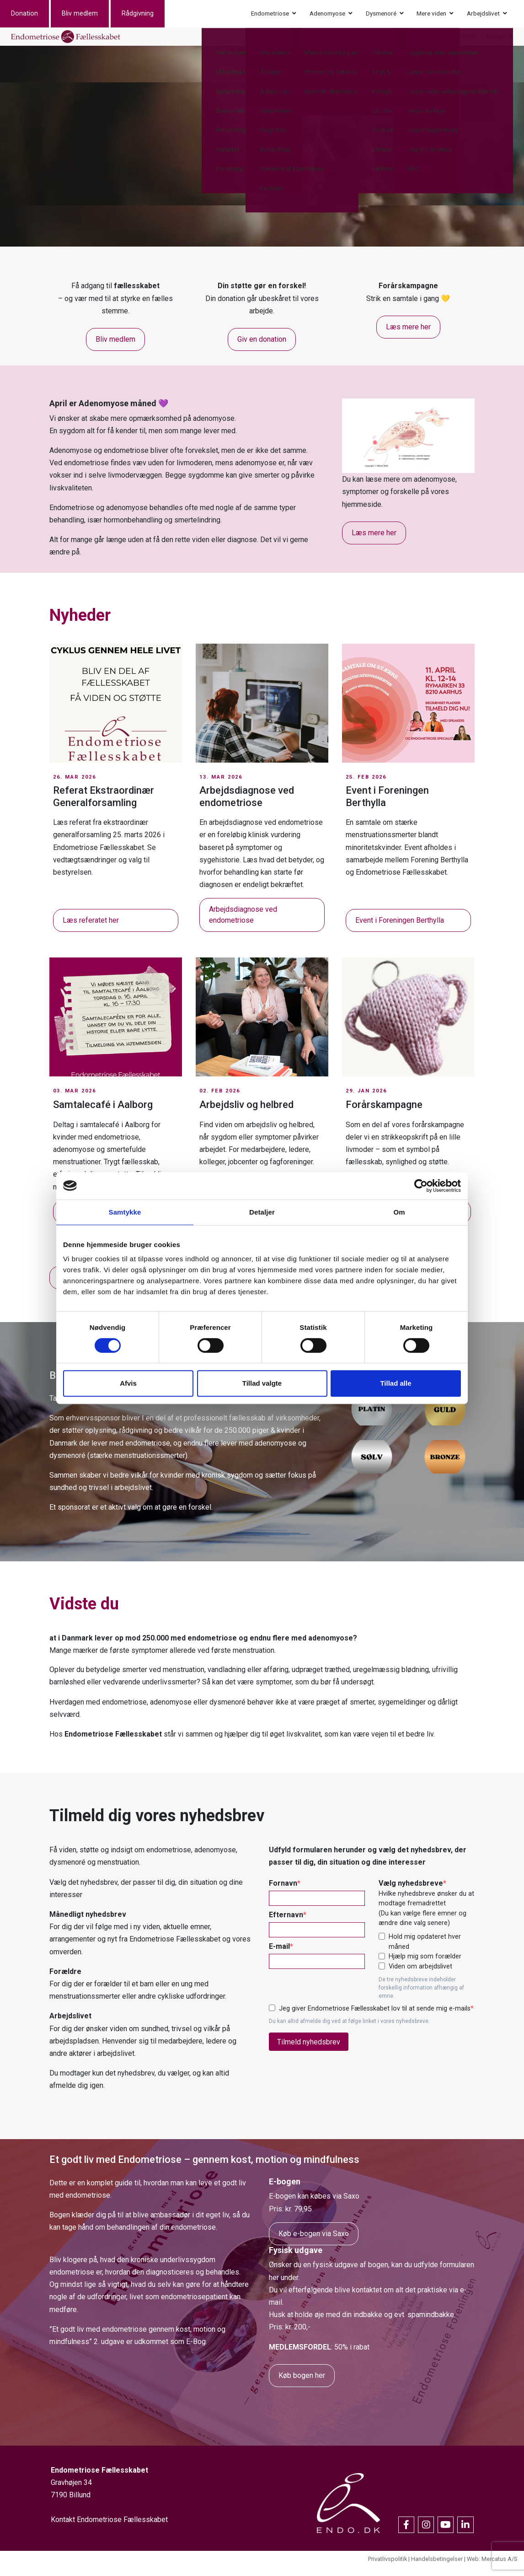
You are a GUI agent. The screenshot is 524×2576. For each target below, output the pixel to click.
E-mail (279, 1956)
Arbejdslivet (483, 16)
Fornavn (283, 1892)
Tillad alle (395, 1383)
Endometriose (270, 16)
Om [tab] (399, 1212)
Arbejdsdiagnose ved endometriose (243, 924)
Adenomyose (327, 16)
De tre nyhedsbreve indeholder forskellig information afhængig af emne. (421, 1996)
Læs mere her (408, 336)
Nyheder (417, 41)
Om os (387, 41)
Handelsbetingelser (437, 2568)
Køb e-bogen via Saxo (313, 2242)
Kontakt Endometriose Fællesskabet (109, 2529)
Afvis (128, 1383)
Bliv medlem (91, 16)
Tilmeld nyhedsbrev (308, 2051)
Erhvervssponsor (347, 41)
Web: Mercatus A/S (492, 2568)
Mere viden (431, 16)
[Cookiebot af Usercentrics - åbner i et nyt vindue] (421, 1186)
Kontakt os (499, 41)
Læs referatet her (91, 929)
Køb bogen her (301, 2384)
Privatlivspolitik (387, 2568)
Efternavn (286, 1924)
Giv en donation (261, 348)
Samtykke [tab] (125, 1212)
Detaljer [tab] (262, 1212)
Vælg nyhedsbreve (411, 1892)
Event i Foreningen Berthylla (399, 929)
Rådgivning (149, 16)
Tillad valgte (262, 1383)
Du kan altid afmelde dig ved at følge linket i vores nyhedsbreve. (349, 2030)
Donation (35, 16)
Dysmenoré (381, 16)
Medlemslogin (457, 41)
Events (306, 41)
